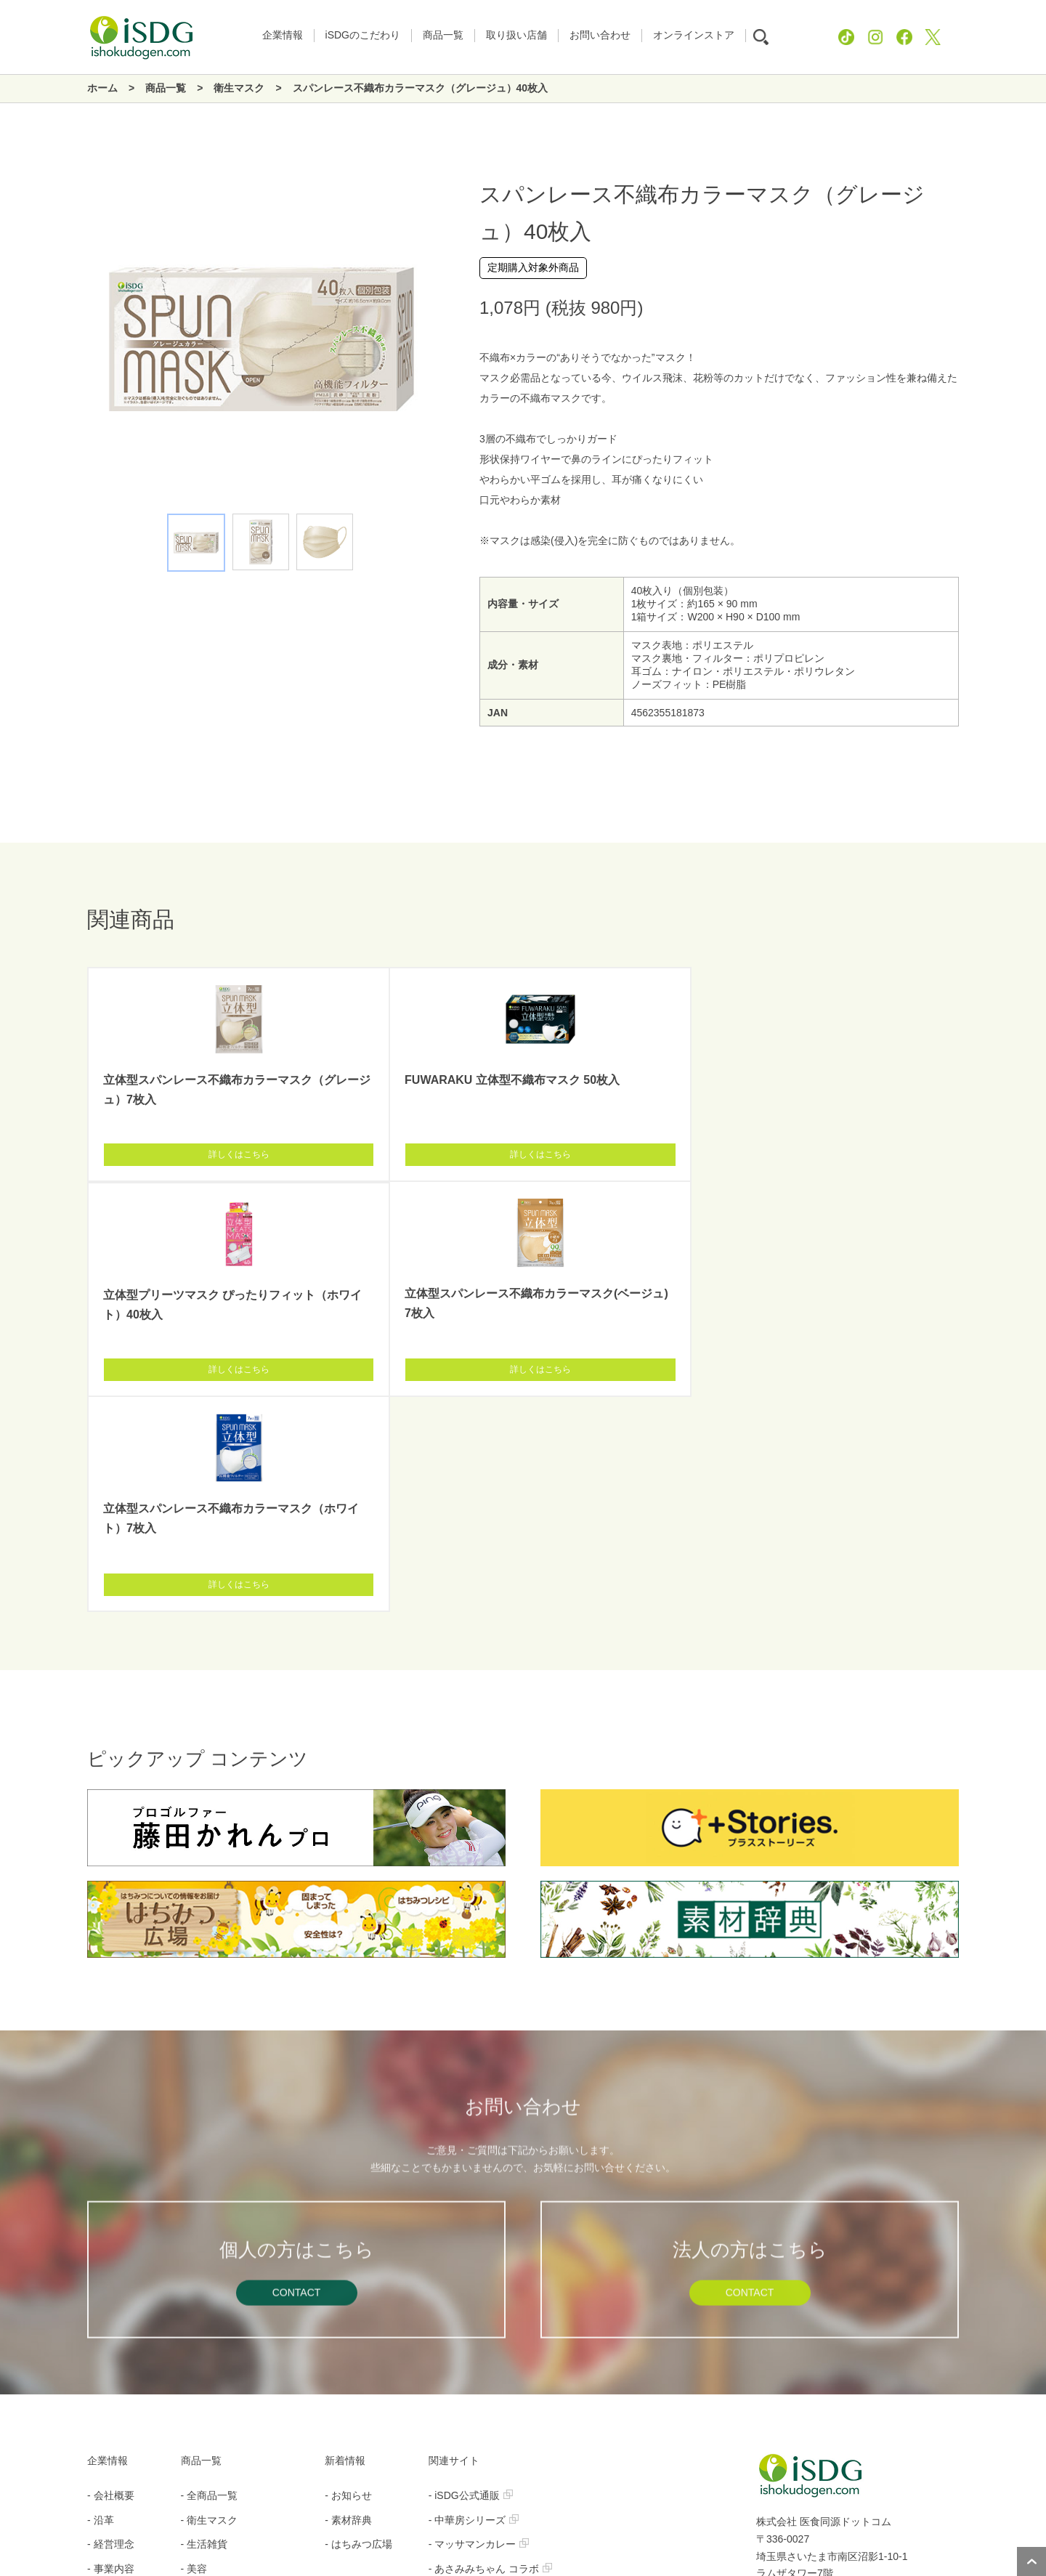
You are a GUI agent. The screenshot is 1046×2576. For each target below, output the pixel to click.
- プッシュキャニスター (489, 2311)
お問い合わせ (588, 2501)
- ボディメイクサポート (235, 2237)
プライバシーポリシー (478, 2501)
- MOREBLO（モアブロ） (494, 2359)
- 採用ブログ (116, 2188)
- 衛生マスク (209, 2090)
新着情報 (345, 2030)
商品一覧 (201, 2030)
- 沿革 (100, 2090)
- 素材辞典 (348, 2090)
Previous (87, 343)
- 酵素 (194, 2286)
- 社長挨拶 (110, 2163)
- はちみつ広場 (358, 2114)
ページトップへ (1031, 2561)
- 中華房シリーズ (474, 2090)
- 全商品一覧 (209, 2065)
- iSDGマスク (466, 2188)
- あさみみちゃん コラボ (490, 2138)
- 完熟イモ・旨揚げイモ (489, 2237)
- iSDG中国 (460, 2384)
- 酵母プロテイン (474, 2261)
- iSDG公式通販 (471, 2065)
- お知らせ (348, 2065)
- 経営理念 (110, 2114)
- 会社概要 (110, 2065)
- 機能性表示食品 (220, 2213)
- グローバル (209, 2335)
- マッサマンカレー (479, 2114)
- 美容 (194, 2138)
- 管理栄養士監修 (220, 2261)
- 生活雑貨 (204, 2114)
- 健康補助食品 (214, 2188)
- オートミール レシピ (485, 2286)
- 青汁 (194, 2311)
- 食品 (194, 2163)
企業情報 (107, 2030)
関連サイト (454, 2030)
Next (436, 343)
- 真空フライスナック (484, 2213)
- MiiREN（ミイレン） (486, 2335)
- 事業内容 (110, 2138)
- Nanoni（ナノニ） (480, 2163)
